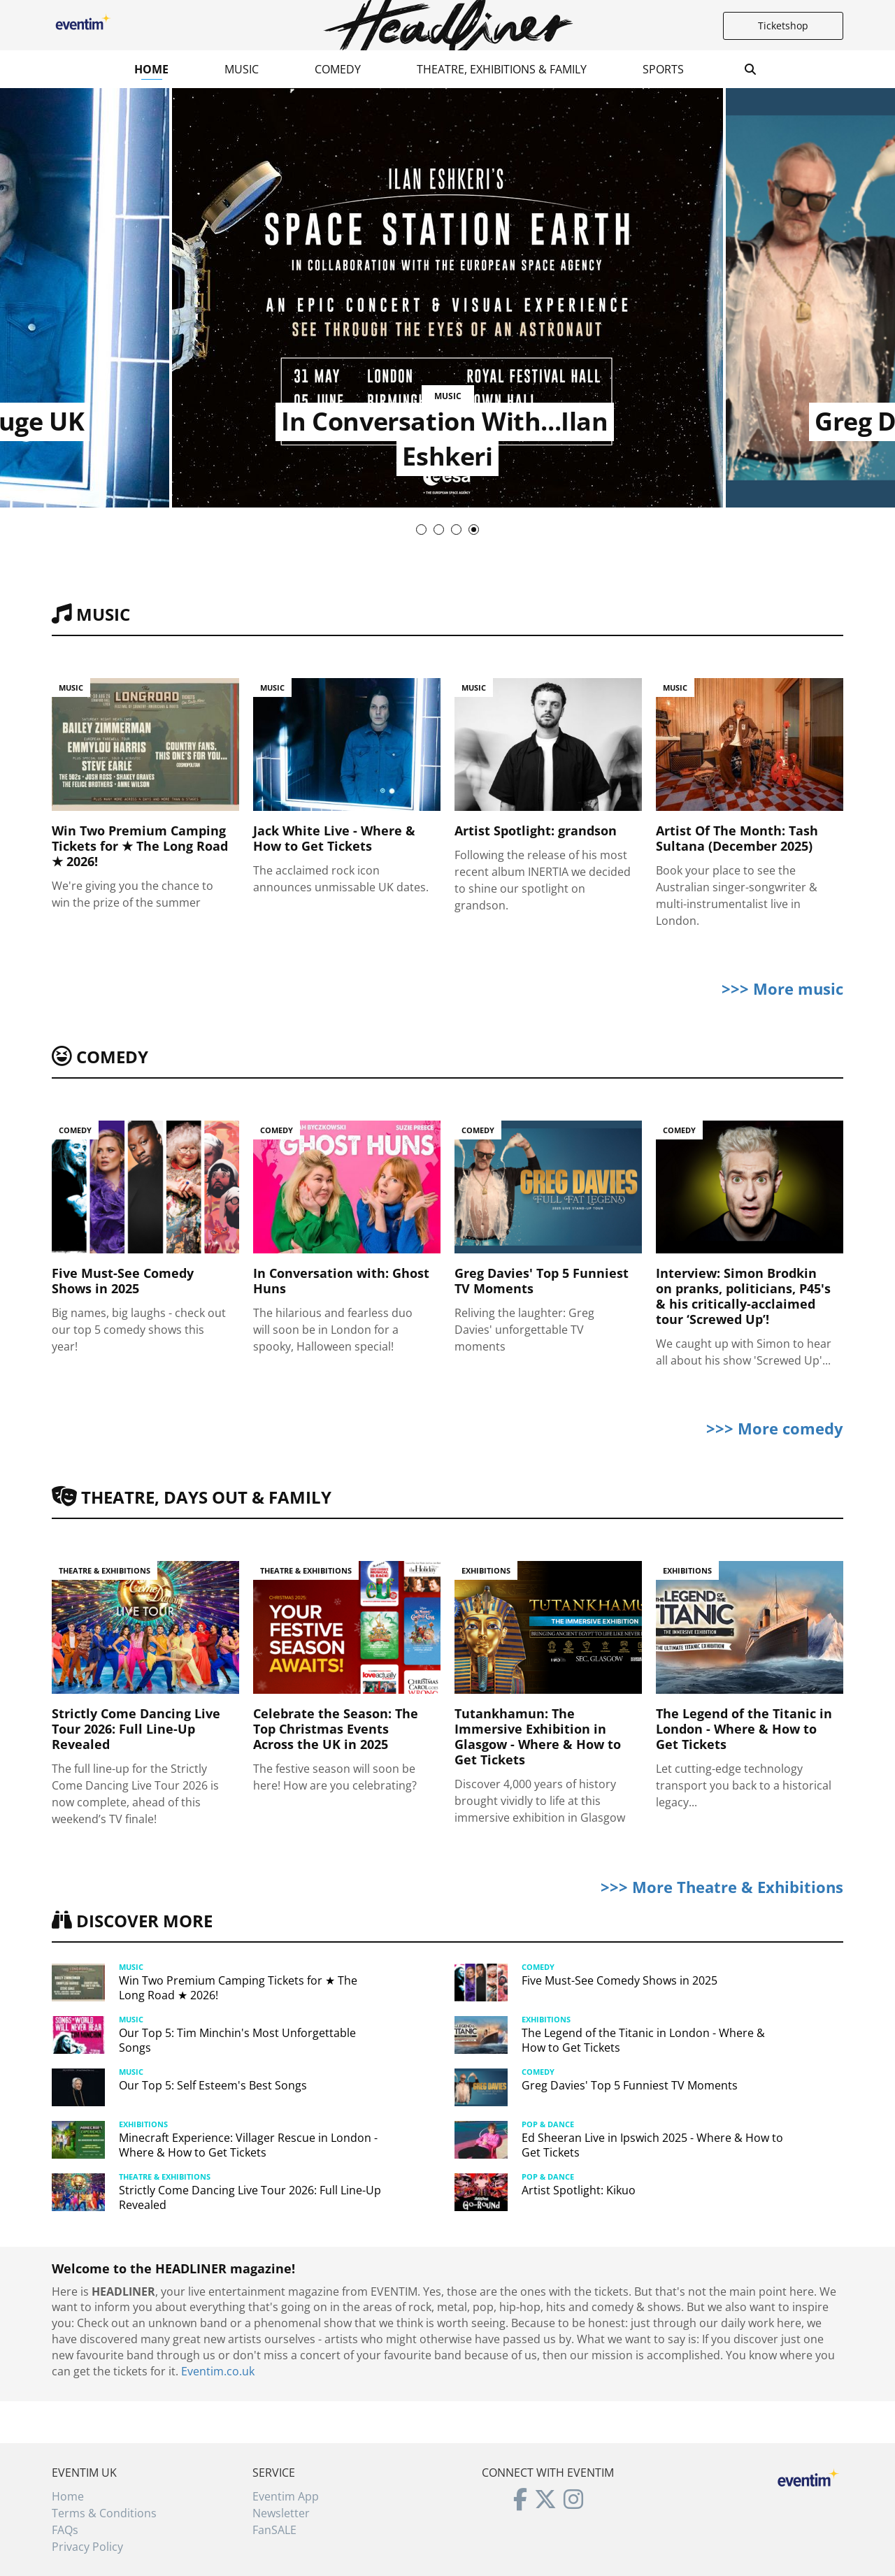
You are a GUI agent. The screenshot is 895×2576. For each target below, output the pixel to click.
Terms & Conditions (104, 2513)
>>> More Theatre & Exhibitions (722, 1886)
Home (151, 69)
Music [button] (241, 69)
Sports (663, 69)
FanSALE (274, 2530)
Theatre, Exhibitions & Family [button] (502, 69)
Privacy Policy (87, 2546)
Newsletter (281, 2513)
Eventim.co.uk (218, 2371)
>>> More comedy (774, 1428)
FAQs (65, 2530)
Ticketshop (783, 25)
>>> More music (782, 988)
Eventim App (285, 2496)
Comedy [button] (338, 69)
